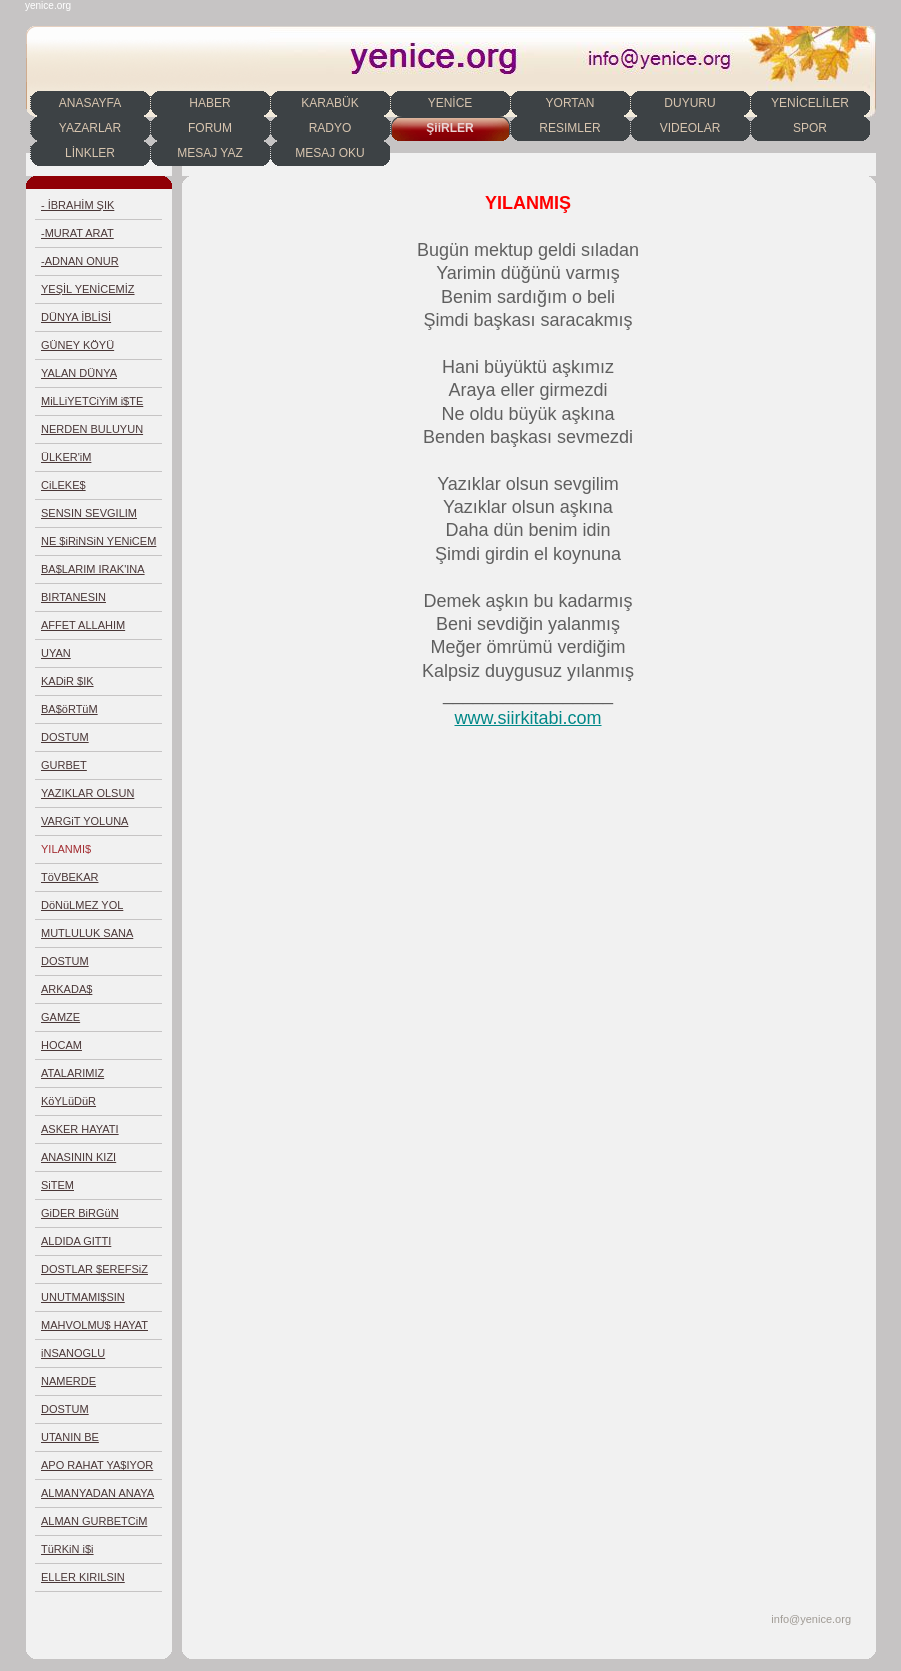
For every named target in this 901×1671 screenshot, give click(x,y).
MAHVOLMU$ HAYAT (94, 1325)
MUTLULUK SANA (87, 933)
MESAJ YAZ (210, 153)
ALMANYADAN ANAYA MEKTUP (97, 1497)
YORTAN (570, 103)
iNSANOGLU (73, 1353)
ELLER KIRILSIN (83, 1577)
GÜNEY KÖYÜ (77, 345)
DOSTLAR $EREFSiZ (94, 1269)
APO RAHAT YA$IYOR (97, 1465)
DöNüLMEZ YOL (82, 905)
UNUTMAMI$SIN (83, 1297)
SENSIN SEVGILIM (89, 513)
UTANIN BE (70, 1437)
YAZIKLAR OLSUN (87, 793)
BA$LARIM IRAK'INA (93, 569)
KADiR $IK (67, 681)
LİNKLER (90, 153)
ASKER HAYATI (80, 1129)
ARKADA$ (66, 989)
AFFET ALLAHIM (83, 625)
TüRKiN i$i (67, 1549)
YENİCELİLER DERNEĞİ (810, 106)
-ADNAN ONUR (80, 261)
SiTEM (57, 1185)
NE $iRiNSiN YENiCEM (98, 541)
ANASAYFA (90, 103)
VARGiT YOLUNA (84, 821)
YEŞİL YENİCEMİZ (88, 289)
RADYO (330, 128)
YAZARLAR (90, 128)
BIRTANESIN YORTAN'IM (73, 601)
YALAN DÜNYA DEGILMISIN (79, 377)
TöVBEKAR (69, 877)
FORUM (210, 128)
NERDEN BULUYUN (92, 429)
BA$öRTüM (69, 709)
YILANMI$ (66, 849)
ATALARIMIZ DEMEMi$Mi (72, 1077)
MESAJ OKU (329, 153)
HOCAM (61, 1045)
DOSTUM (65, 737)
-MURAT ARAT (77, 233)
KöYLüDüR (68, 1101)
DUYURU (689, 103)
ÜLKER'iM (66, 457)
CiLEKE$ (63, 485)
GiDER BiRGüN (80, 1213)
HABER (209, 103)
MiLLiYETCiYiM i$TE (92, 401)
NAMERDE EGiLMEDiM (71, 1385)
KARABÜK (329, 103)
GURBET (64, 765)
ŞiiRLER (449, 128)
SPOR (810, 128)
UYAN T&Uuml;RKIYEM (83, 657)
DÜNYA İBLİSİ (76, 317)
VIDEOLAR (690, 128)
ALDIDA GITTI (76, 1241)
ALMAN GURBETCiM (94, 1521)
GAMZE (60, 1017)
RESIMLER (569, 128)
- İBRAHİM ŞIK (77, 205)
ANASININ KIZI (78, 1157)
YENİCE (450, 103)
